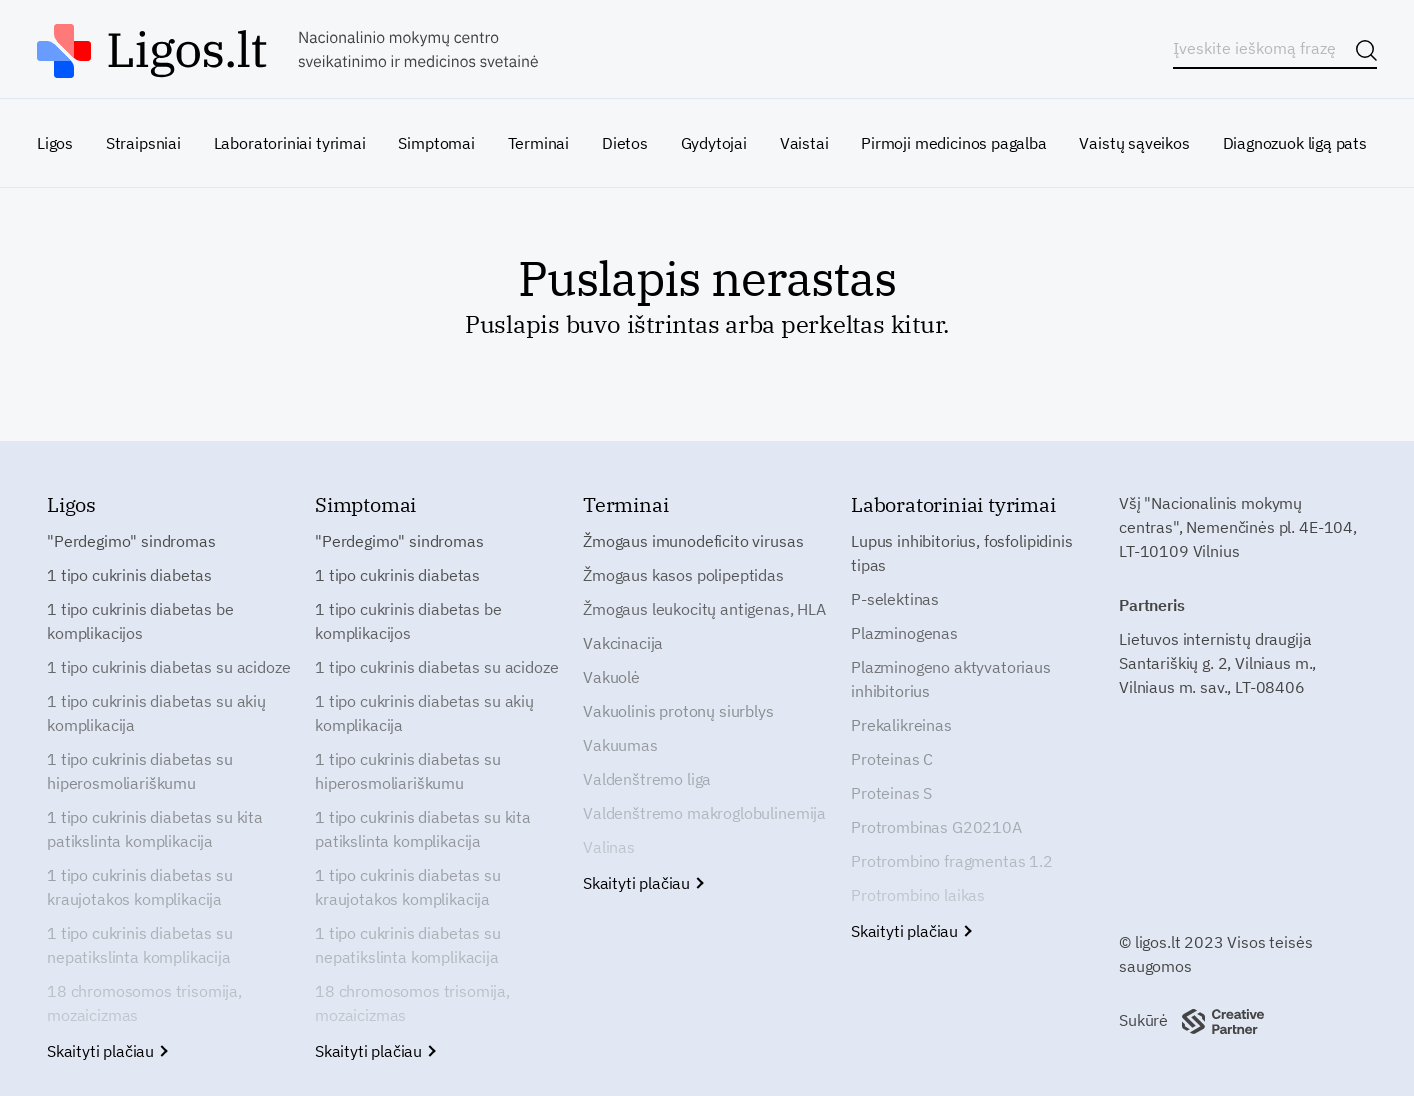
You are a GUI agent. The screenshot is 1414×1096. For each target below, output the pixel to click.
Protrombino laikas (918, 895)
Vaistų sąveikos (1134, 143)
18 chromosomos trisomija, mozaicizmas (144, 1003)
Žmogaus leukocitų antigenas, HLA (704, 609)
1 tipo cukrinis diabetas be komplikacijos (140, 621)
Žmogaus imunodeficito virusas (693, 541)
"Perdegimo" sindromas (131, 541)
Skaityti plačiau (106, 1051)
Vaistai (804, 143)
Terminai (539, 143)
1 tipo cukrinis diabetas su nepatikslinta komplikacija (140, 945)
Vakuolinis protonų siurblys (678, 711)
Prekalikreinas (901, 725)
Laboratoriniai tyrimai (290, 143)
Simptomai (436, 143)
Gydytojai (714, 143)
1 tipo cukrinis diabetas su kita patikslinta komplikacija (155, 829)
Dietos (625, 143)
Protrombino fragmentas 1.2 (952, 861)
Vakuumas (620, 745)
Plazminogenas (904, 633)
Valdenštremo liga (647, 779)
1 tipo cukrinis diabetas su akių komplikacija (156, 713)
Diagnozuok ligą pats (1295, 143)
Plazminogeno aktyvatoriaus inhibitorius (951, 679)
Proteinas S (891, 793)
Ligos (55, 143)
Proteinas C (892, 759)
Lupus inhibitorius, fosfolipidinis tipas (962, 553)
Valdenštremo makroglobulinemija (704, 813)
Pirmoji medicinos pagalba (954, 143)
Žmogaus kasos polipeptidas (683, 575)
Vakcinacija (623, 643)
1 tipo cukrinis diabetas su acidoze (168, 667)
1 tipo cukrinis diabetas (129, 575)
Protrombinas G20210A (936, 827)
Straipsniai (143, 143)
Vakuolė (611, 677)
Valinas (609, 847)
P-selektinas (895, 599)
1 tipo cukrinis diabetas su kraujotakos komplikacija (140, 887)
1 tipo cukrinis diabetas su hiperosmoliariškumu (140, 771)
